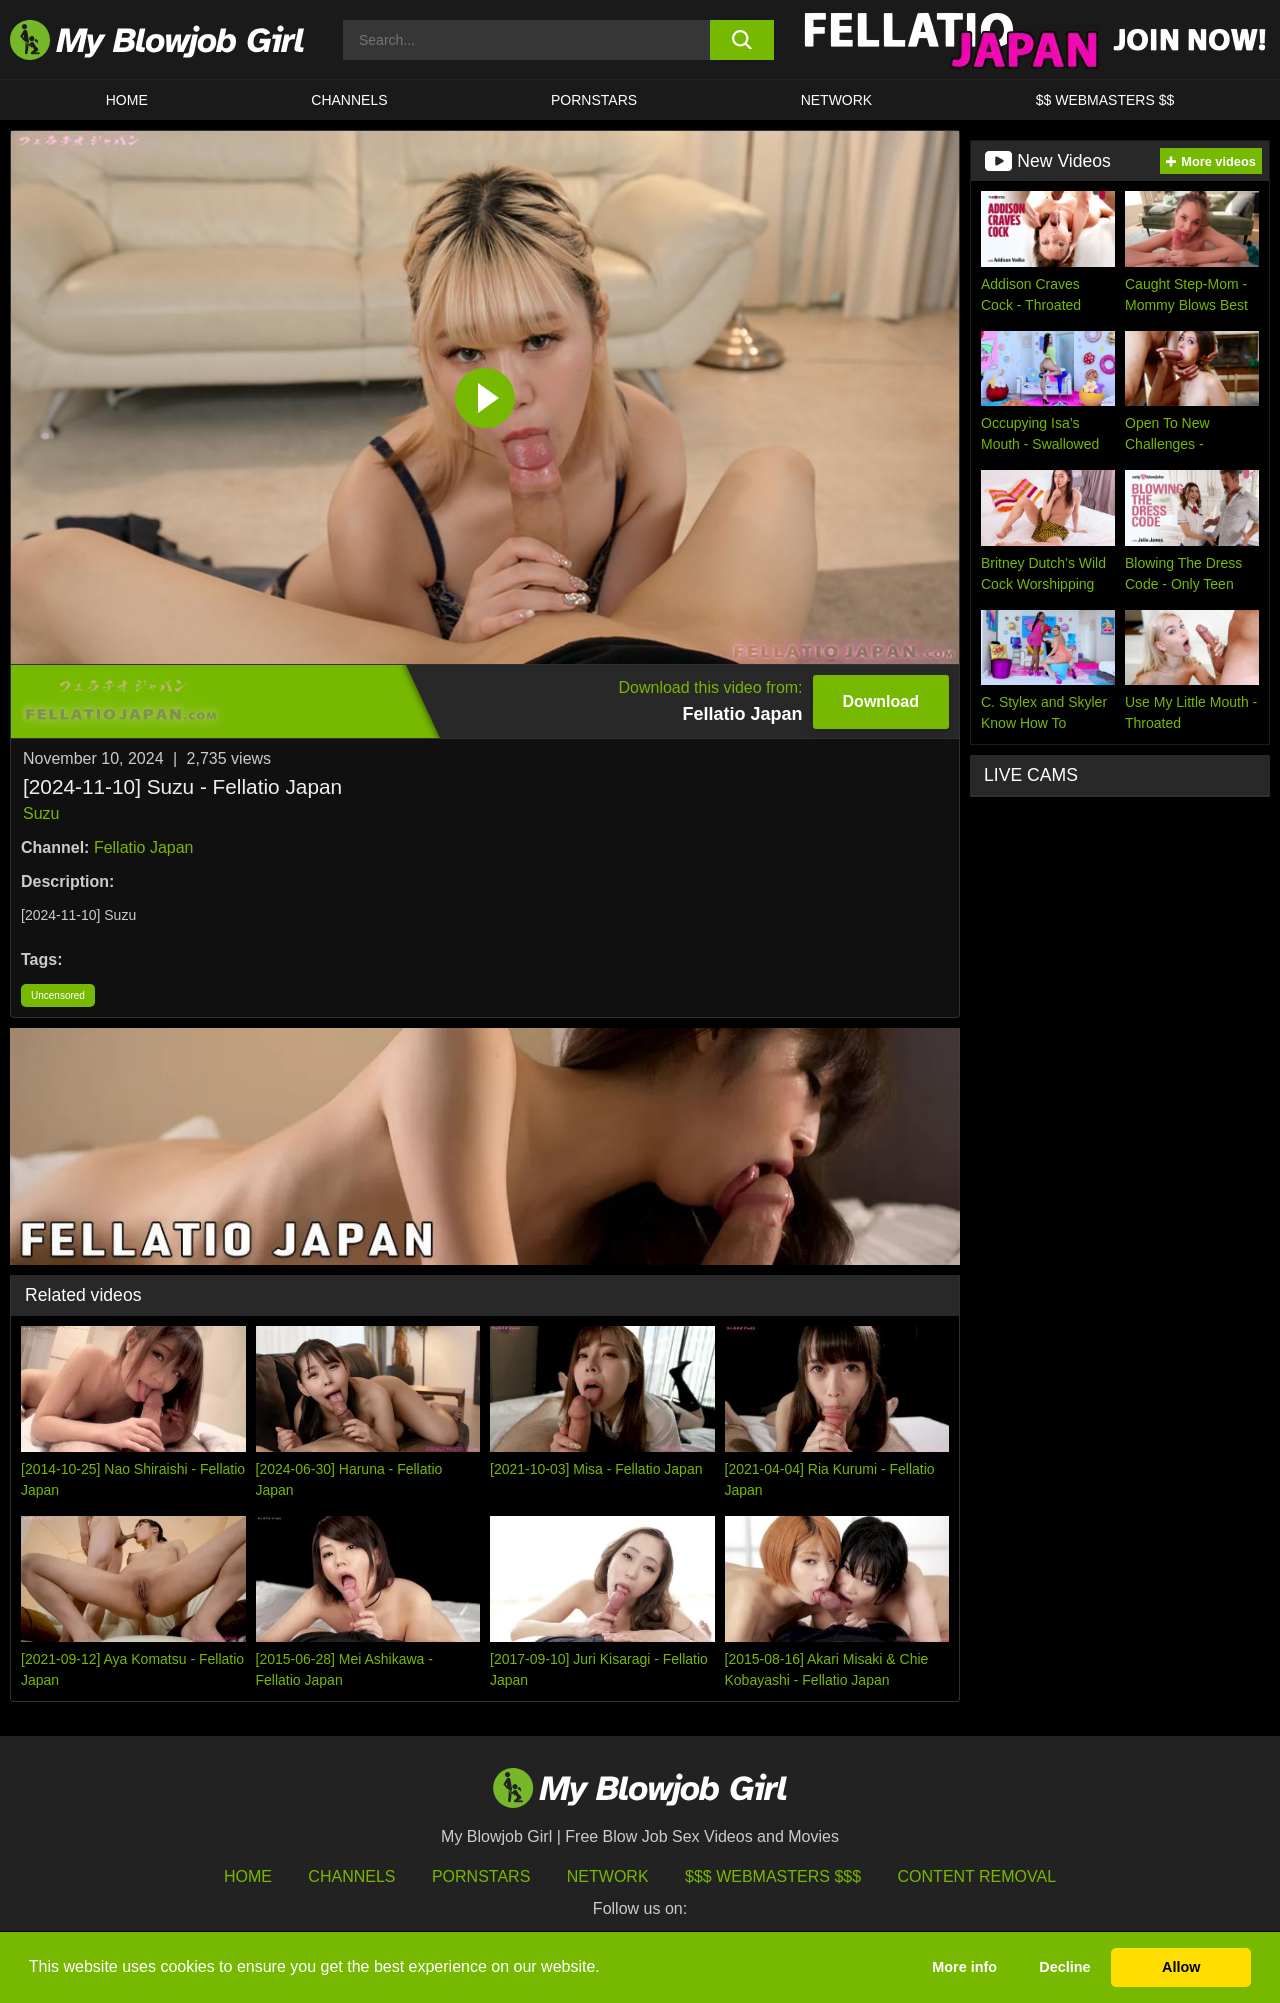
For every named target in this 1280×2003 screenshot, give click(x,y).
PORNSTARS (594, 100)
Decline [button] (1064, 1967)
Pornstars (481, 1876)
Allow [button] (1181, 1967)
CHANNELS (349, 100)
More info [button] (964, 1967)
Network (837, 100)
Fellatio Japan (144, 847)
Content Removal (977, 1876)
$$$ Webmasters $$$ (773, 1876)
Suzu (41, 813)
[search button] (742, 40)
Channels (351, 1876)
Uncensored (58, 995)
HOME (127, 100)
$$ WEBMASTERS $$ (1105, 100)
